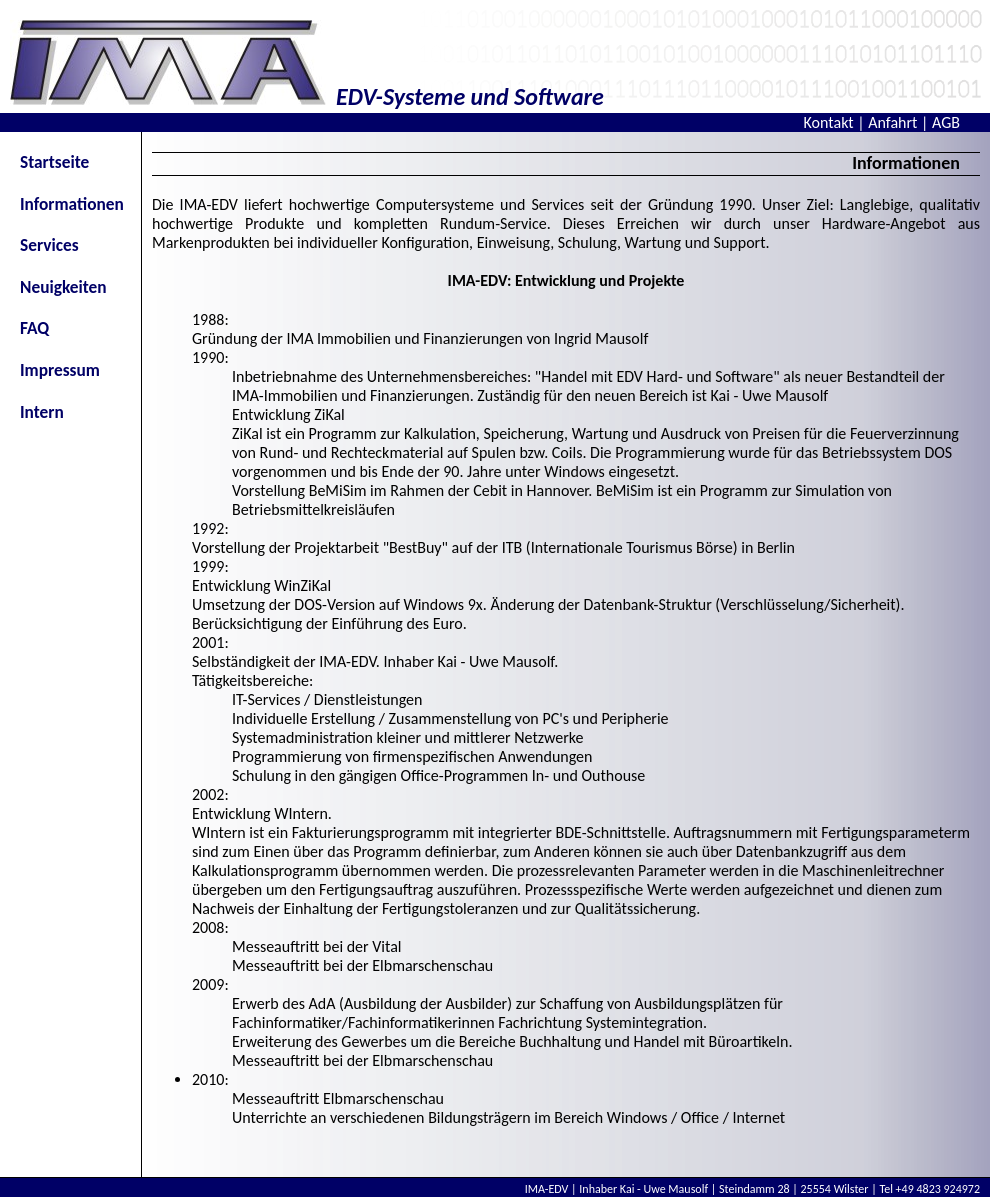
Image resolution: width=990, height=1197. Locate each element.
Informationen (72, 204)
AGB (946, 122)
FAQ (34, 328)
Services (49, 245)
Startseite (54, 162)
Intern (42, 412)
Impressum (60, 370)
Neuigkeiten (63, 287)
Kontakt (829, 122)
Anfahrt (892, 122)
